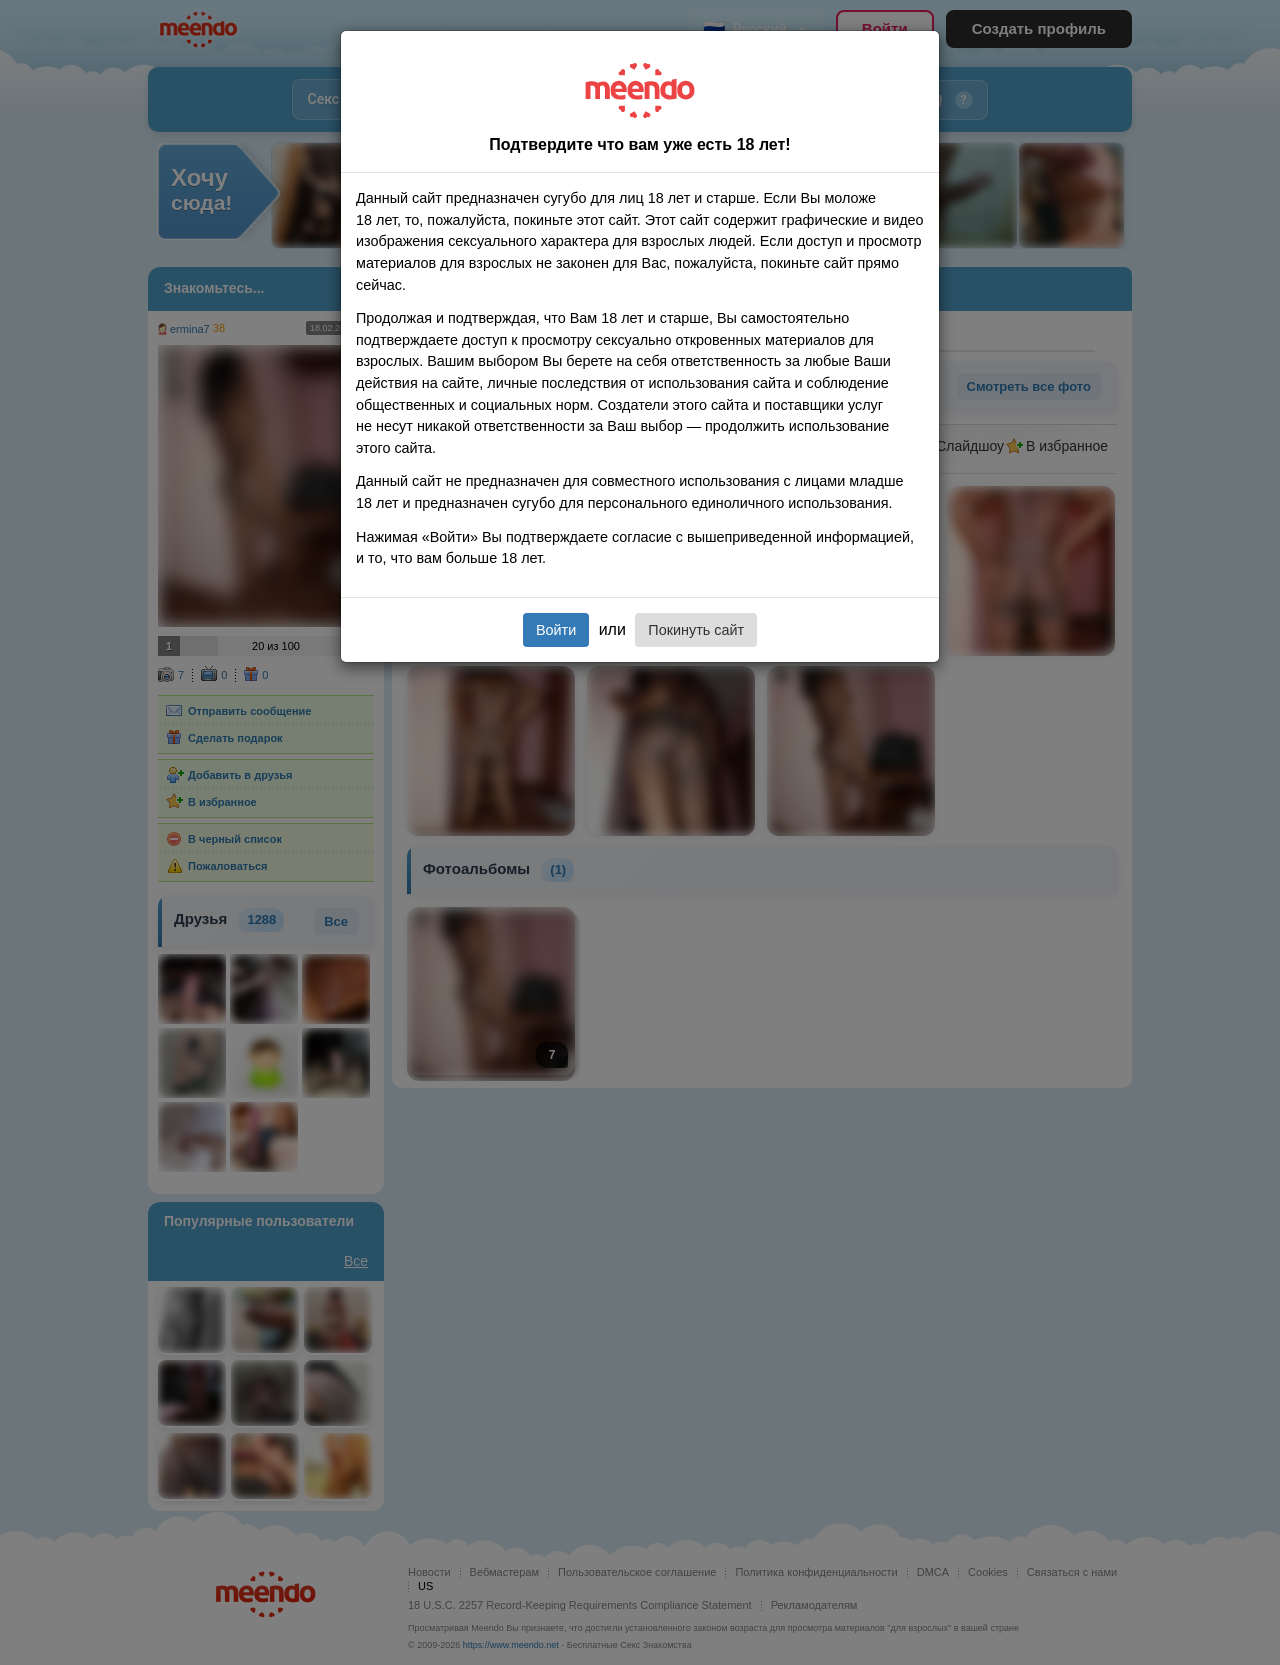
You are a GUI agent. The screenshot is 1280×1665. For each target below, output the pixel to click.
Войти (556, 630)
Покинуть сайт (696, 630)
